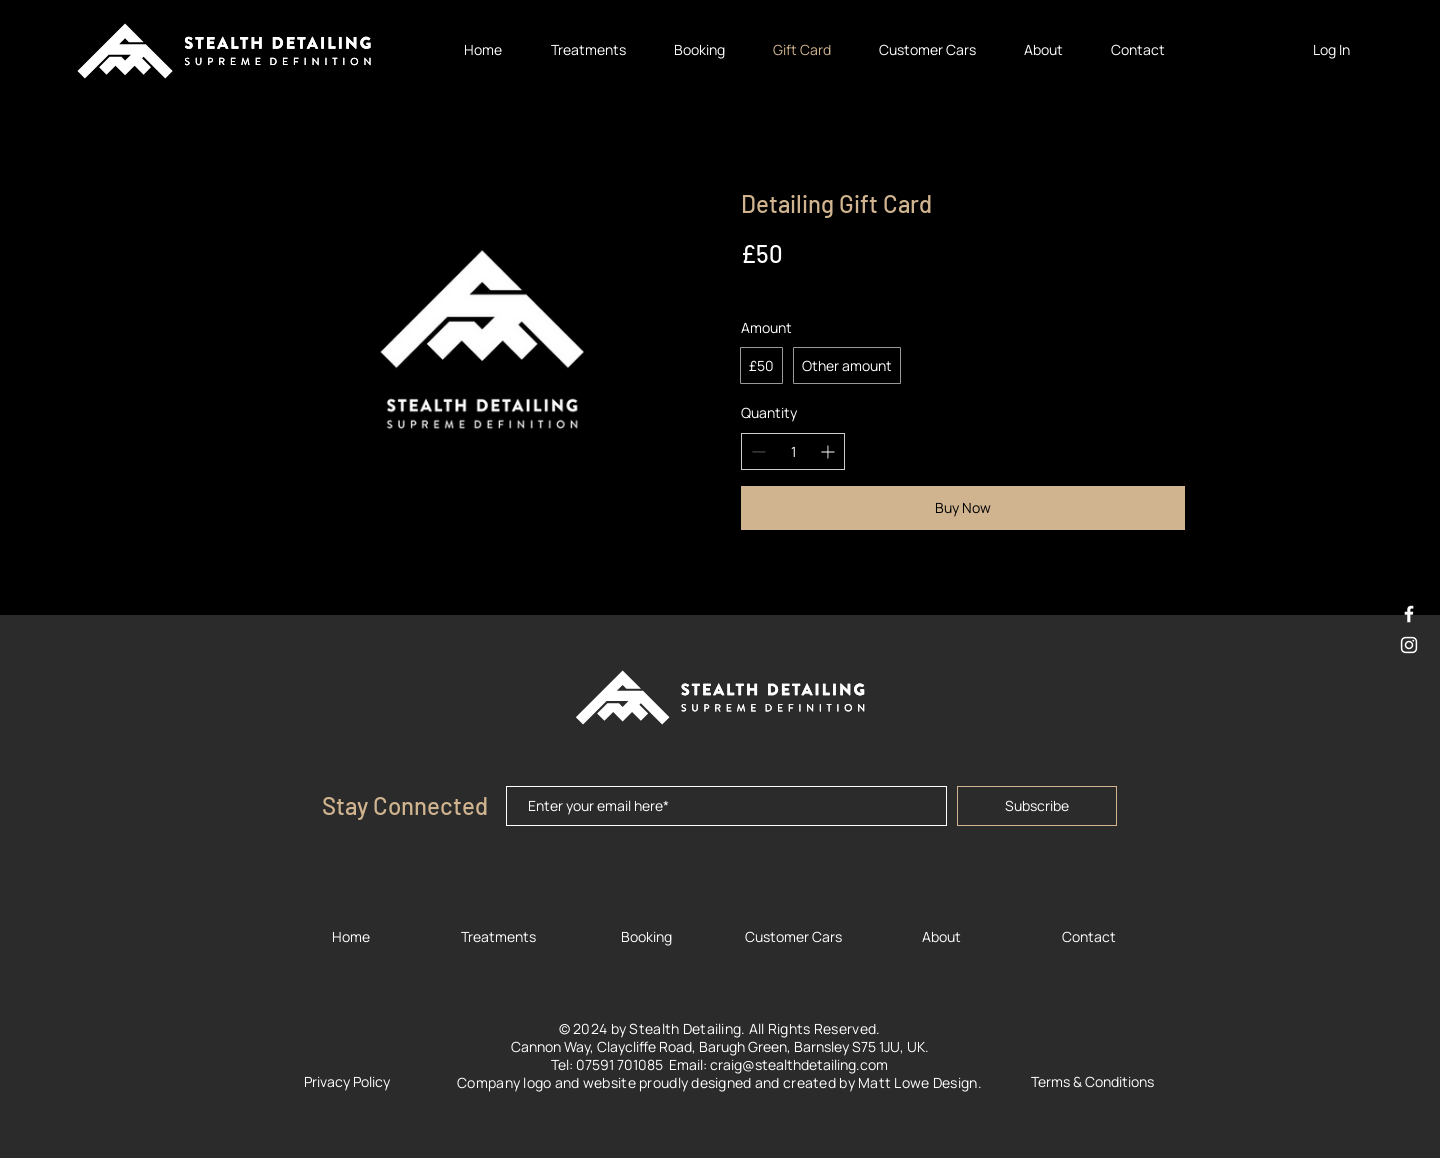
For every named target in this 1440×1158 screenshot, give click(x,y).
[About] (941, 937)
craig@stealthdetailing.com (799, 1064)
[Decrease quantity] (758, 451)
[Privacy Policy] (347, 1081)
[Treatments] (498, 937)
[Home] (351, 937)
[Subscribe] (1037, 806)
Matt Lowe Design (917, 1082)
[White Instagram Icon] (1409, 645)
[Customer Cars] (793, 937)
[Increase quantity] (827, 451)
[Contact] (1089, 937)
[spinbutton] (793, 452)
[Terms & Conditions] (1092, 1081)
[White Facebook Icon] (1409, 614)
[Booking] (646, 937)
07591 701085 (622, 1064)
